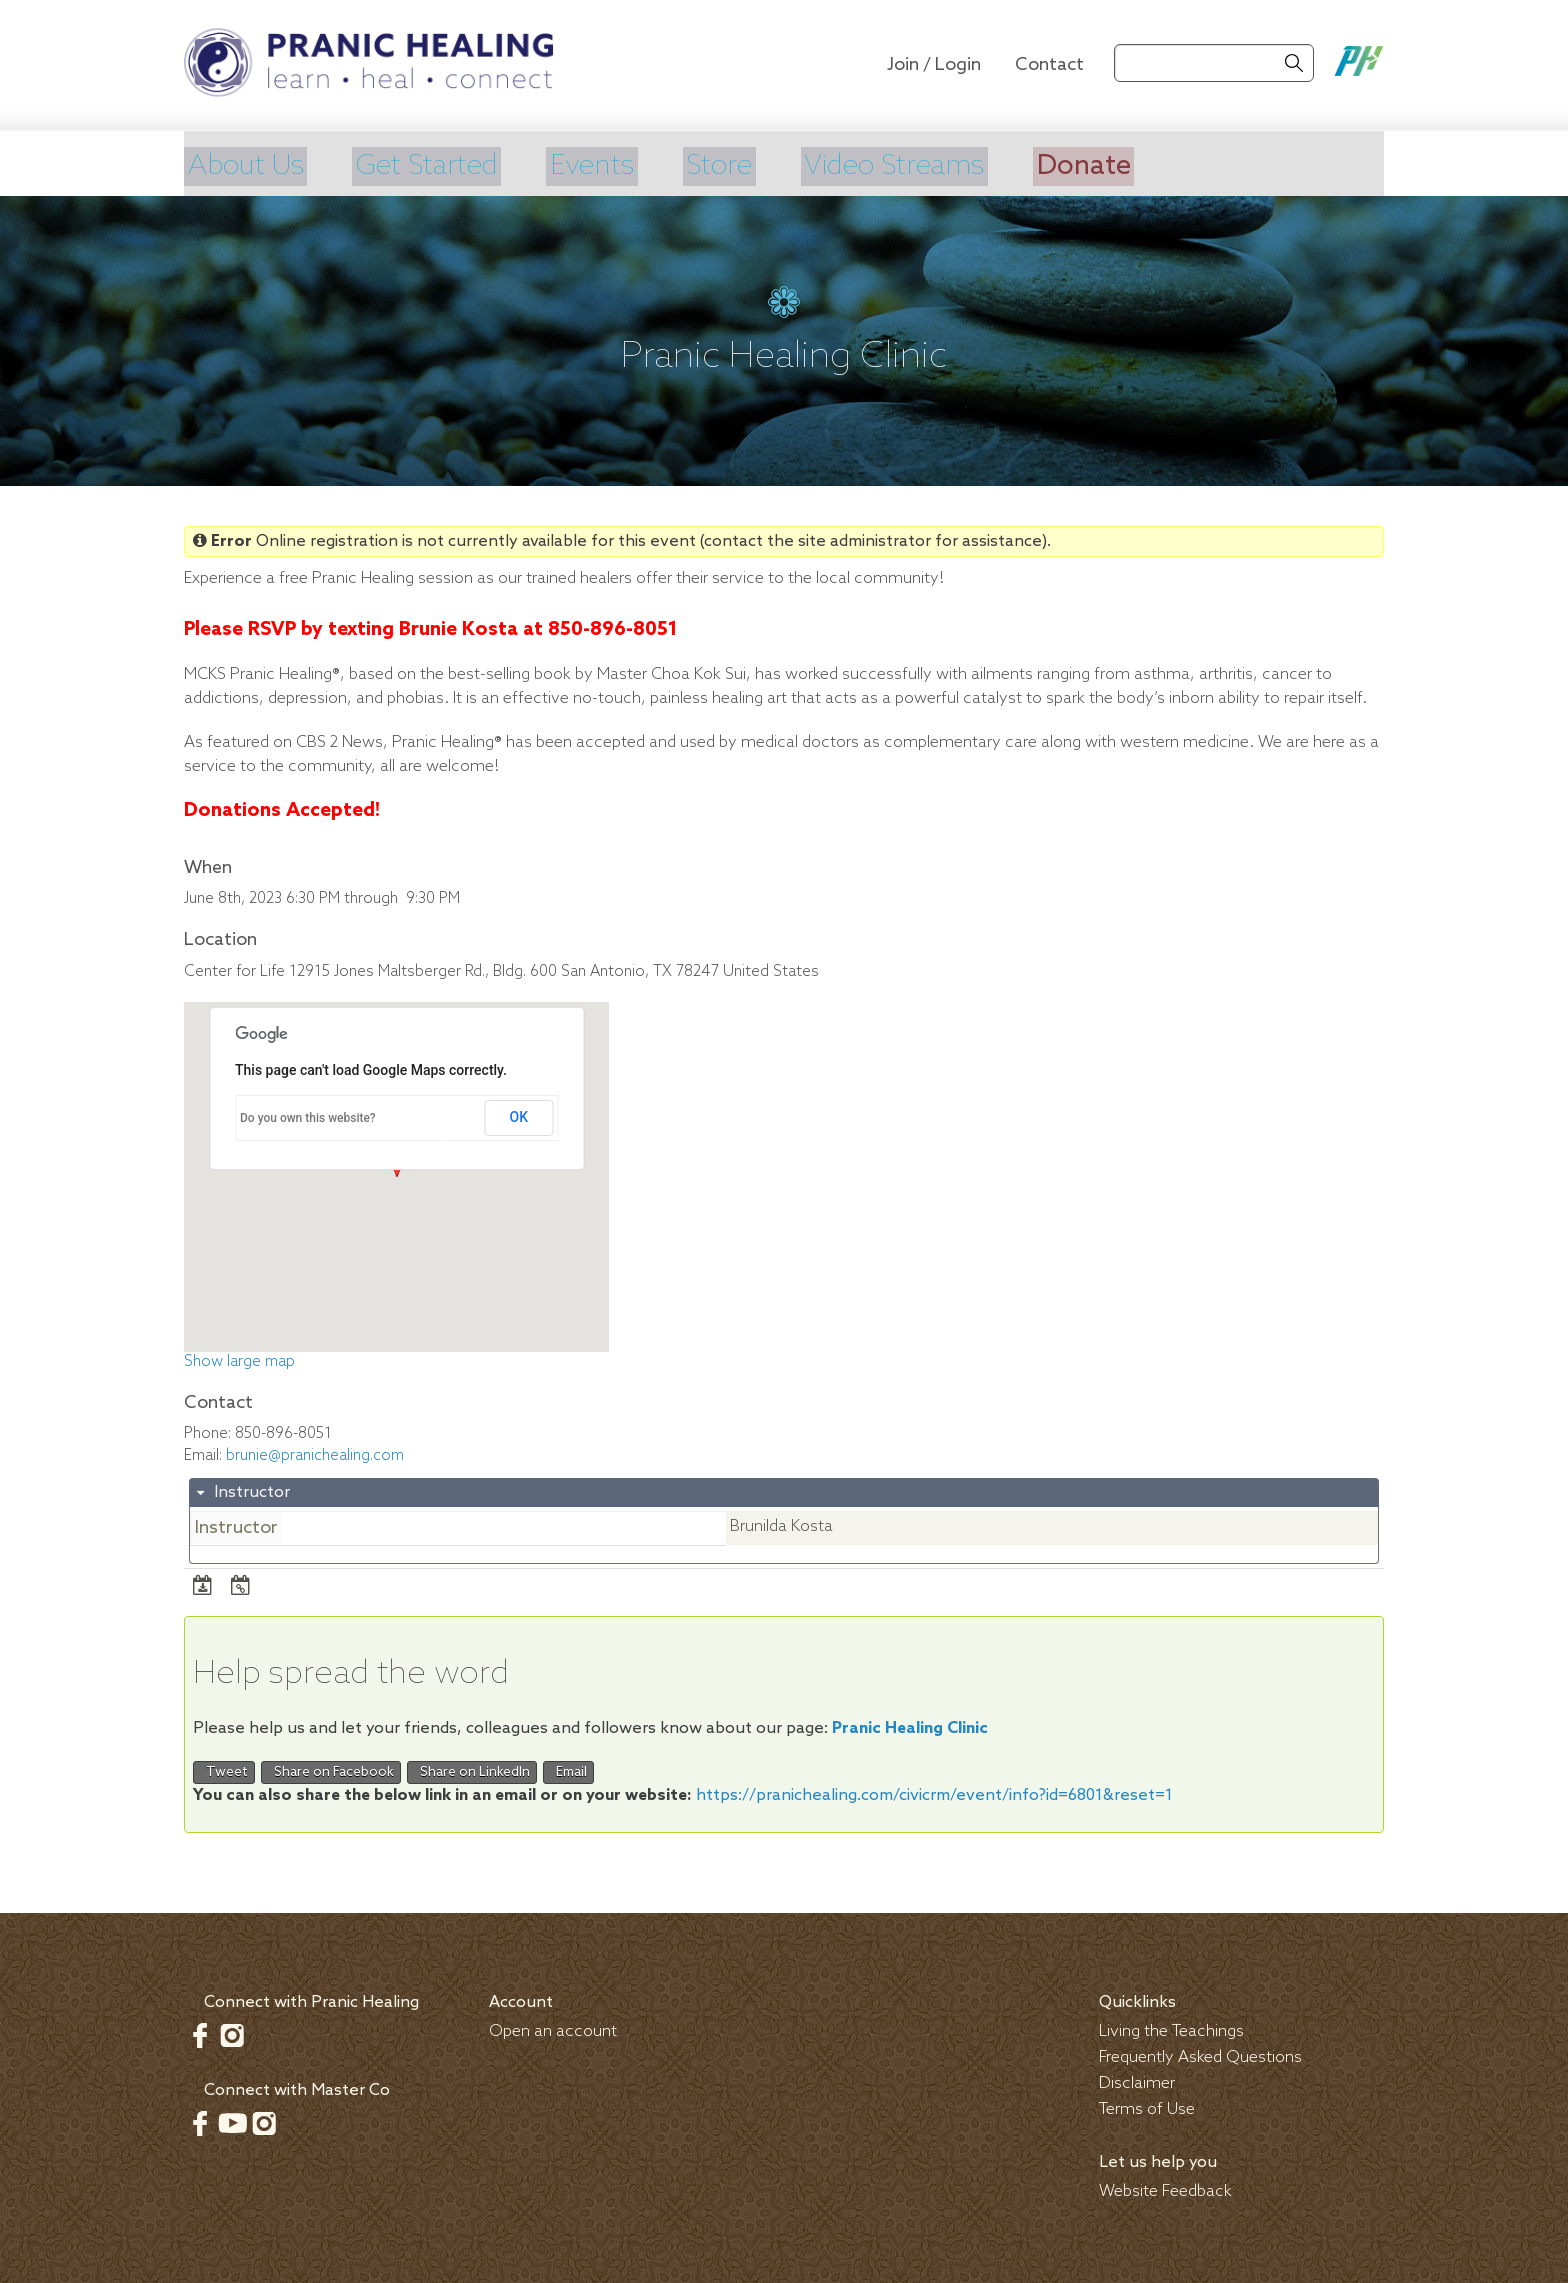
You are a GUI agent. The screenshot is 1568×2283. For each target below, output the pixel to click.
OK (519, 1114)
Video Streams (948, 165)
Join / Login (934, 65)
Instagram (232, 2033)
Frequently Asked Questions (1200, 2055)
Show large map (239, 1360)
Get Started (445, 165)
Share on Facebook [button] (331, 1769)
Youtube (232, 2121)
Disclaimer (1137, 2081)
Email (568, 1769)
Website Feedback (1165, 2189)
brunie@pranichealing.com (315, 1453)
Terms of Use (1147, 2107)
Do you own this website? (308, 1115)
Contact (1049, 65)
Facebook (200, 2033)
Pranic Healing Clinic (910, 1725)
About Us (248, 165)
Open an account (553, 2029)
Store (758, 165)
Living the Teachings (1171, 2029)
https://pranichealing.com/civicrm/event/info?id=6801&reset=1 (934, 1793)
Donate (1152, 165)
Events (622, 165)
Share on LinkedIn (472, 1769)
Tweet (224, 1769)
